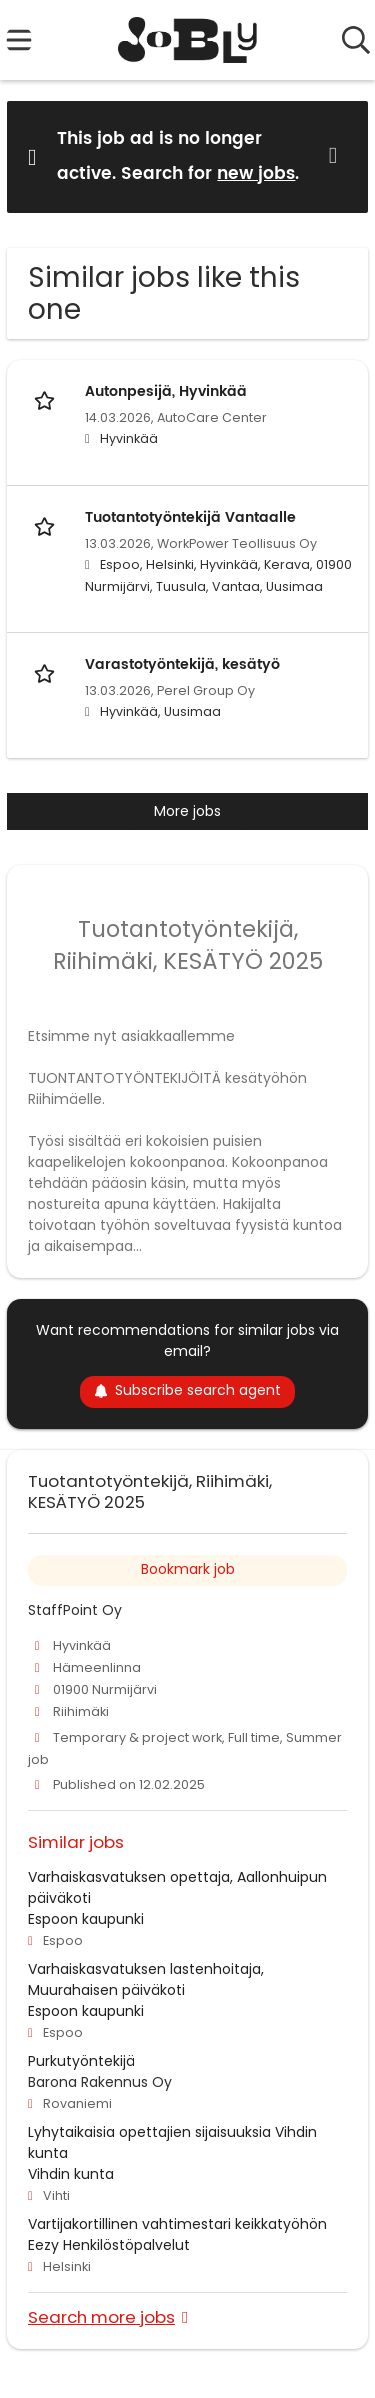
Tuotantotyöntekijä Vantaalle (190, 517)
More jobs (187, 811)
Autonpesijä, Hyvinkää (166, 391)
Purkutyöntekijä (81, 2061)
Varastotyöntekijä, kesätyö (182, 664)
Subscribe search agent (187, 1390)
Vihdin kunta (71, 2174)
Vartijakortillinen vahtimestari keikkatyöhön (177, 2224)
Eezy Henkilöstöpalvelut (109, 2245)
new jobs (256, 174)
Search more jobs (101, 2316)
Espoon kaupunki (86, 1919)
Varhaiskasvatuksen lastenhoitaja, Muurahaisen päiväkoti (146, 1979)
